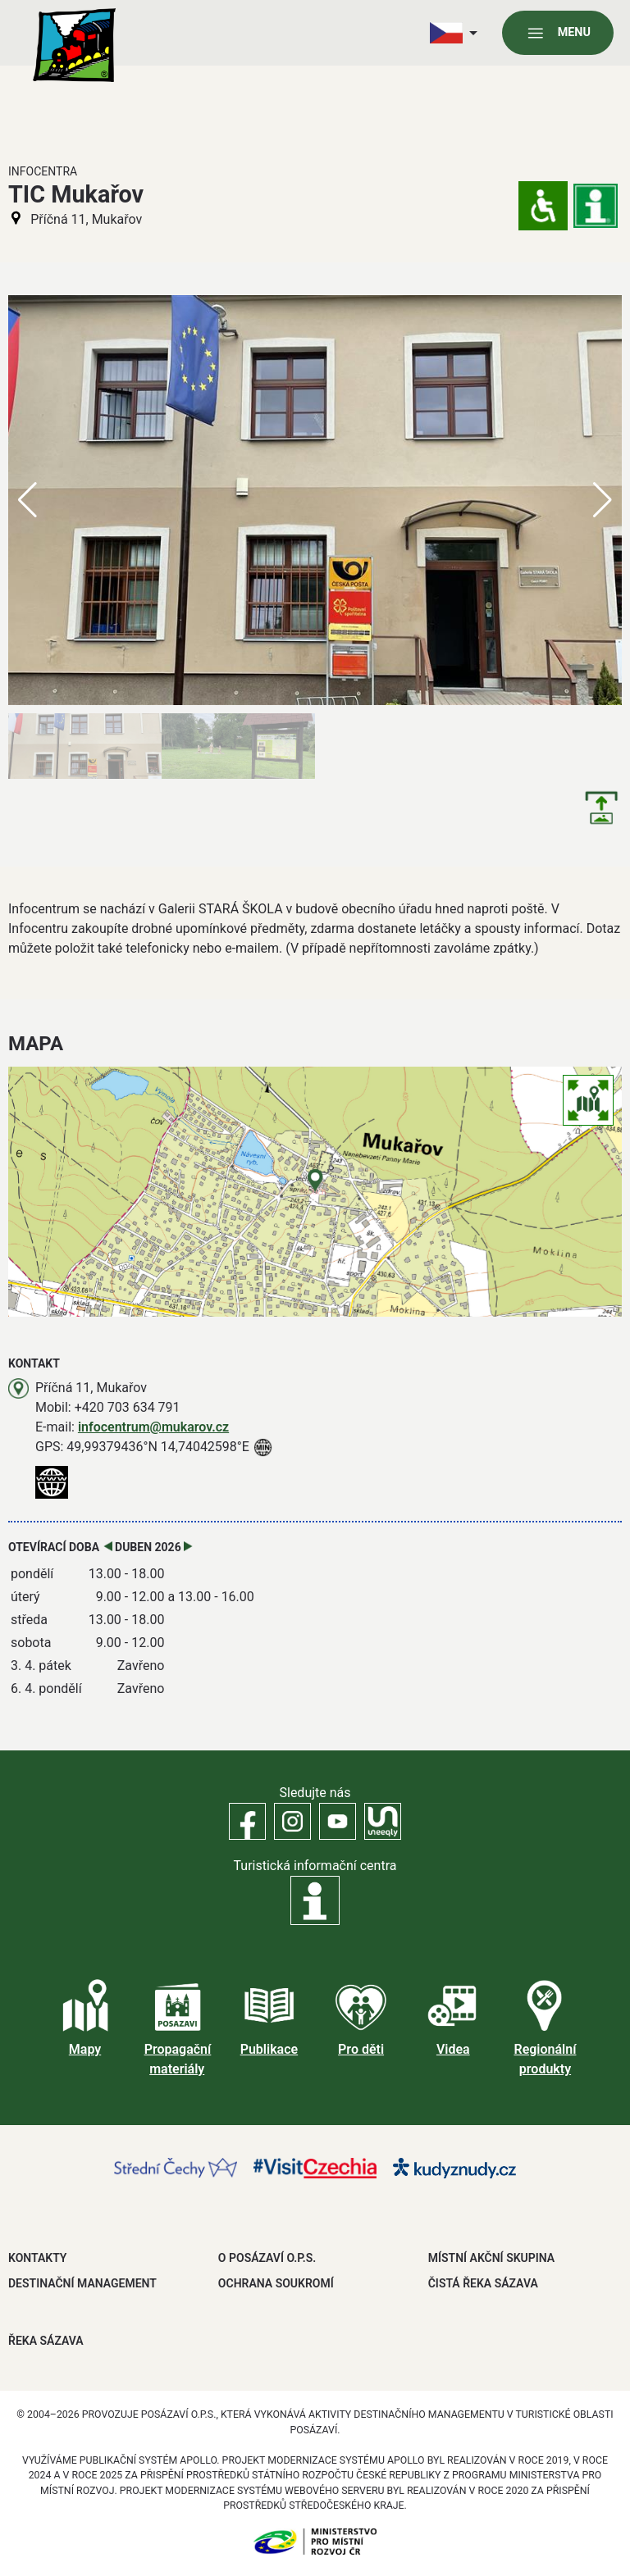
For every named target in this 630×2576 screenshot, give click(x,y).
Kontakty (37, 2257)
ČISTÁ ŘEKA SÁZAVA (483, 2283)
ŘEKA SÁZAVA (46, 2340)
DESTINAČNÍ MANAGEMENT (82, 2283)
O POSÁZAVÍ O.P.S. (267, 2257)
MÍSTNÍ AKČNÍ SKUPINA (491, 2257)
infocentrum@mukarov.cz (153, 1427)
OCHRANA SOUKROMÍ (276, 2283)
